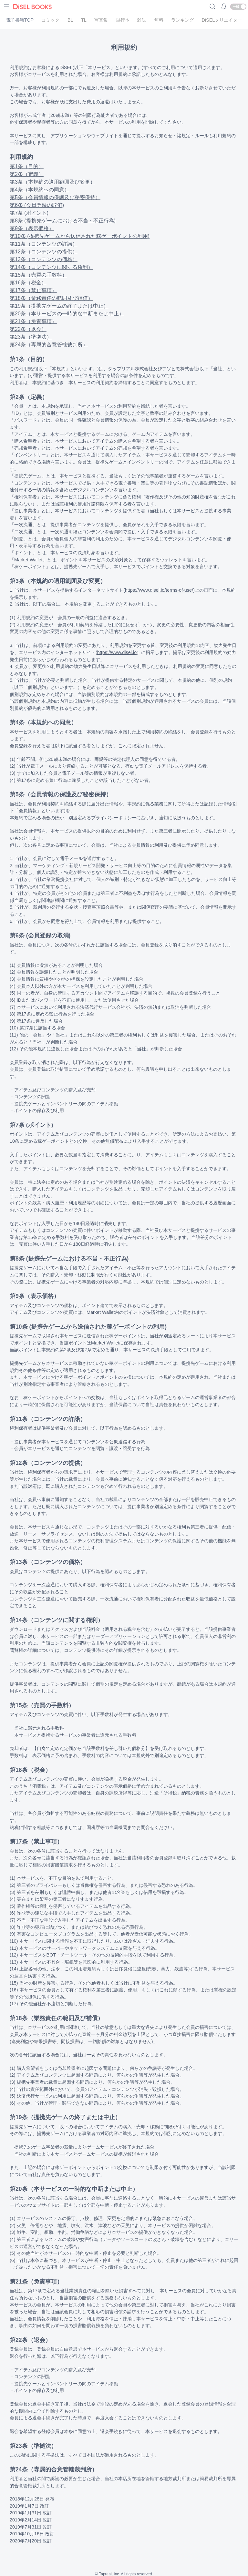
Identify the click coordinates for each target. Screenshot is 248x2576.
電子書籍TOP (20, 20)
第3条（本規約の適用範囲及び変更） (52, 182)
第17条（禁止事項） (33, 290)
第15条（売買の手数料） (38, 275)
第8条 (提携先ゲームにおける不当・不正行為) (63, 220)
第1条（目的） (27, 166)
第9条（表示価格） (32, 228)
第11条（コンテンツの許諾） (44, 244)
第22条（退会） (28, 329)
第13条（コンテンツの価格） (44, 259)
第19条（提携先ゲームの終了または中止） (59, 306)
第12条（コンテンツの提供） (44, 251)
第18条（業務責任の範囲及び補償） (51, 298)
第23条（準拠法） (31, 337)
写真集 (101, 20)
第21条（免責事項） (33, 321)
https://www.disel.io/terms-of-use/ (159, 590)
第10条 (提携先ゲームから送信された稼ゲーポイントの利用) (80, 236)
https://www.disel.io (117, 652)
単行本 (122, 20)
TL (84, 20)
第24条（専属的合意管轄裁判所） (49, 344)
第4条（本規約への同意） (39, 189)
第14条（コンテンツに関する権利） (51, 267)
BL (70, 20)
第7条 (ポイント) (29, 213)
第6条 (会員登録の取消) (37, 205)
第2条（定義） (27, 174)
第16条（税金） (28, 282)
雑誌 (141, 20)
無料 (158, 20)
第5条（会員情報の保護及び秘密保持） (55, 197)
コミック (50, 20)
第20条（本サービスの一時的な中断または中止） (67, 313)
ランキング (182, 20)
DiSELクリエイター (222, 20)
